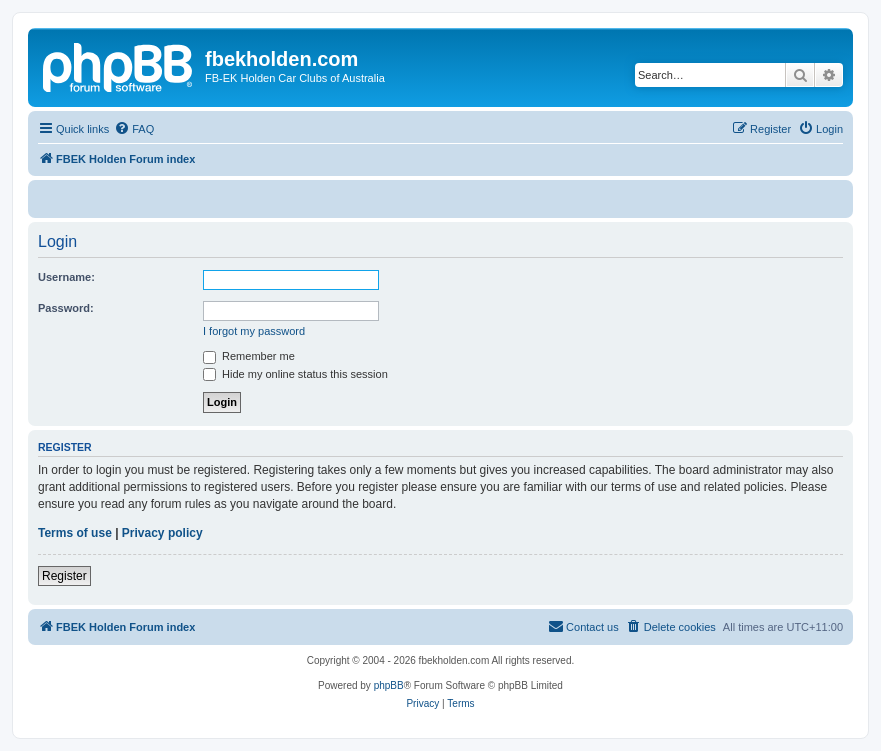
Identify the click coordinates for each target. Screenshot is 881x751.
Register (64, 576)
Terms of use (75, 533)
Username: (66, 277)
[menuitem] (134, 129)
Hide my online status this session (295, 374)
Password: (66, 308)
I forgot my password (254, 331)
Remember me (249, 356)
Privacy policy (162, 533)
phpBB (389, 685)
